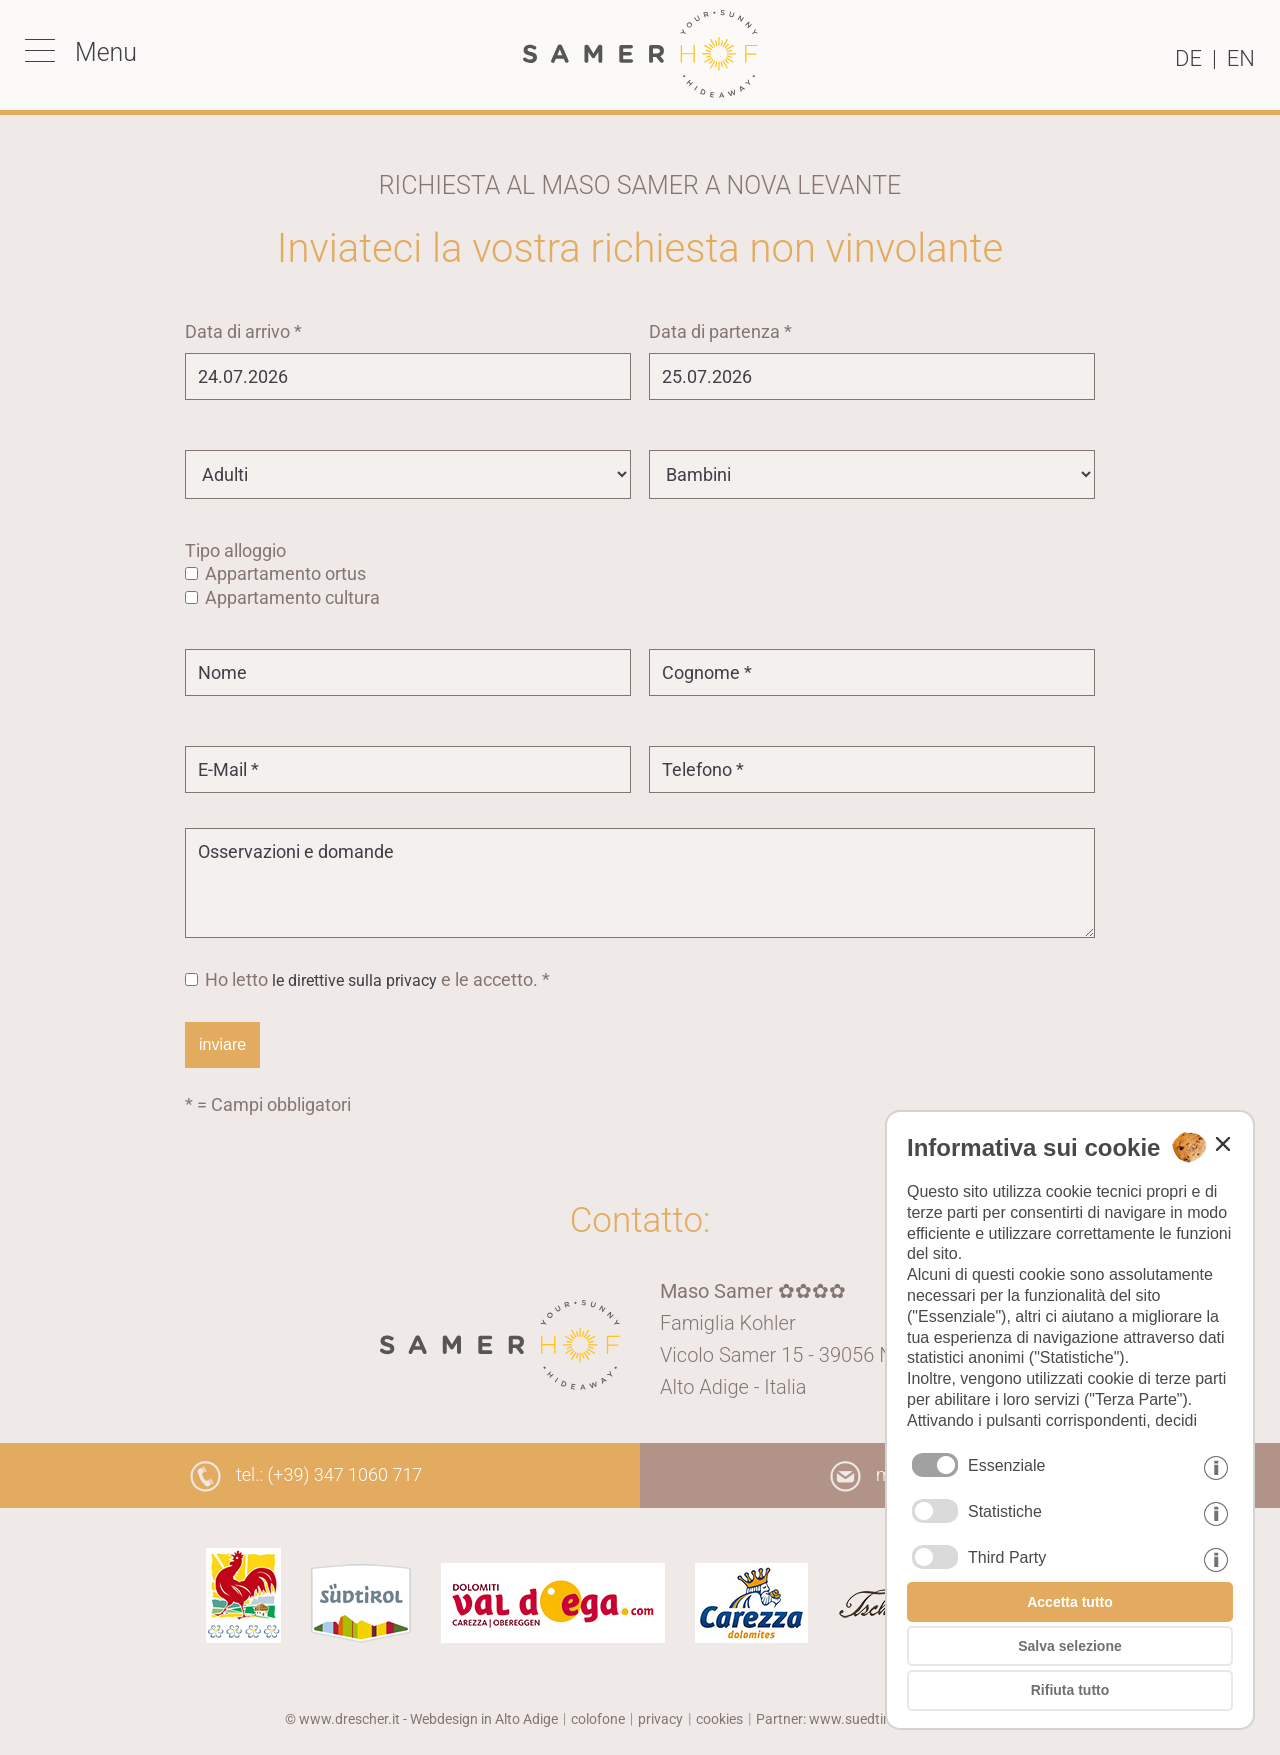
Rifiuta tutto (1070, 1690)
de (1188, 58)
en (1241, 58)
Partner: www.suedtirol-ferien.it (853, 1719)
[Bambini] (872, 474)
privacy (660, 1719)
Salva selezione (1070, 1646)
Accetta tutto (1070, 1602)
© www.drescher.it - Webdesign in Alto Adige (421, 1719)
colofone (598, 1719)
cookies (719, 1719)
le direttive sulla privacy (354, 980)
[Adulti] (408, 474)
